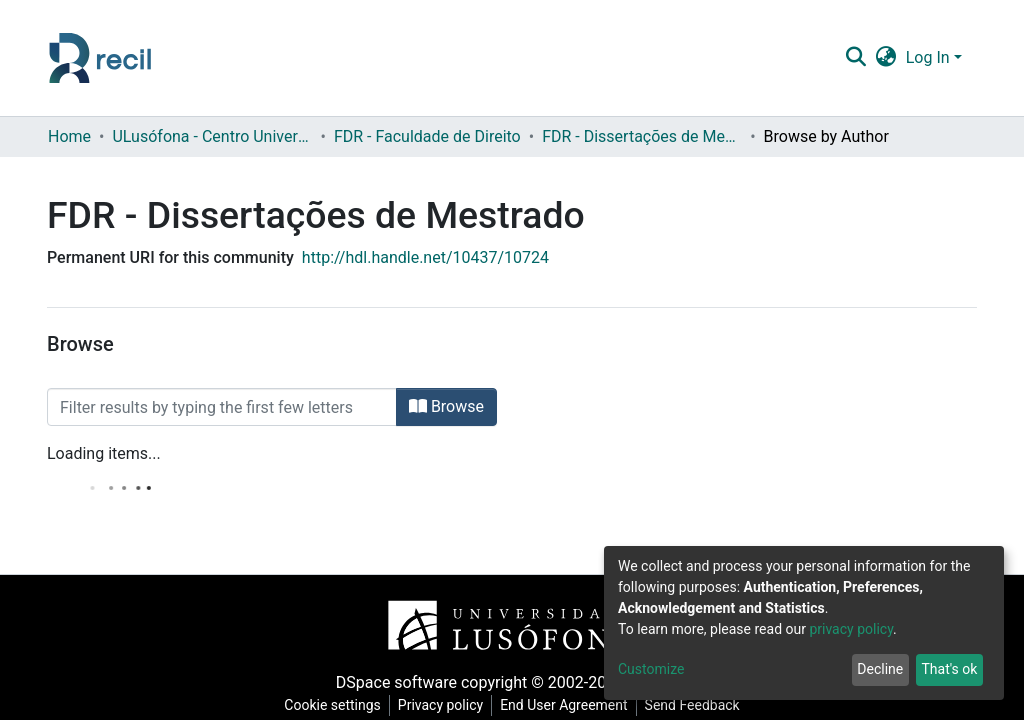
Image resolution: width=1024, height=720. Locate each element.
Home (69, 136)
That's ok (949, 669)
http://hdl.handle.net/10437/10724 (425, 257)
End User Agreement (563, 705)
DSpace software (396, 682)
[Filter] (222, 407)
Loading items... (104, 453)
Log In (928, 57)
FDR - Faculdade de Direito (427, 136)
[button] (885, 58)
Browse (446, 406)
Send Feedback (692, 705)
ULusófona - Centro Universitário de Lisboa (212, 136)
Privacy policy (440, 705)
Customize (651, 669)
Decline (880, 669)
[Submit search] (855, 58)
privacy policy (851, 629)
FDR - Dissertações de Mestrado (642, 136)
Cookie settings (332, 705)
